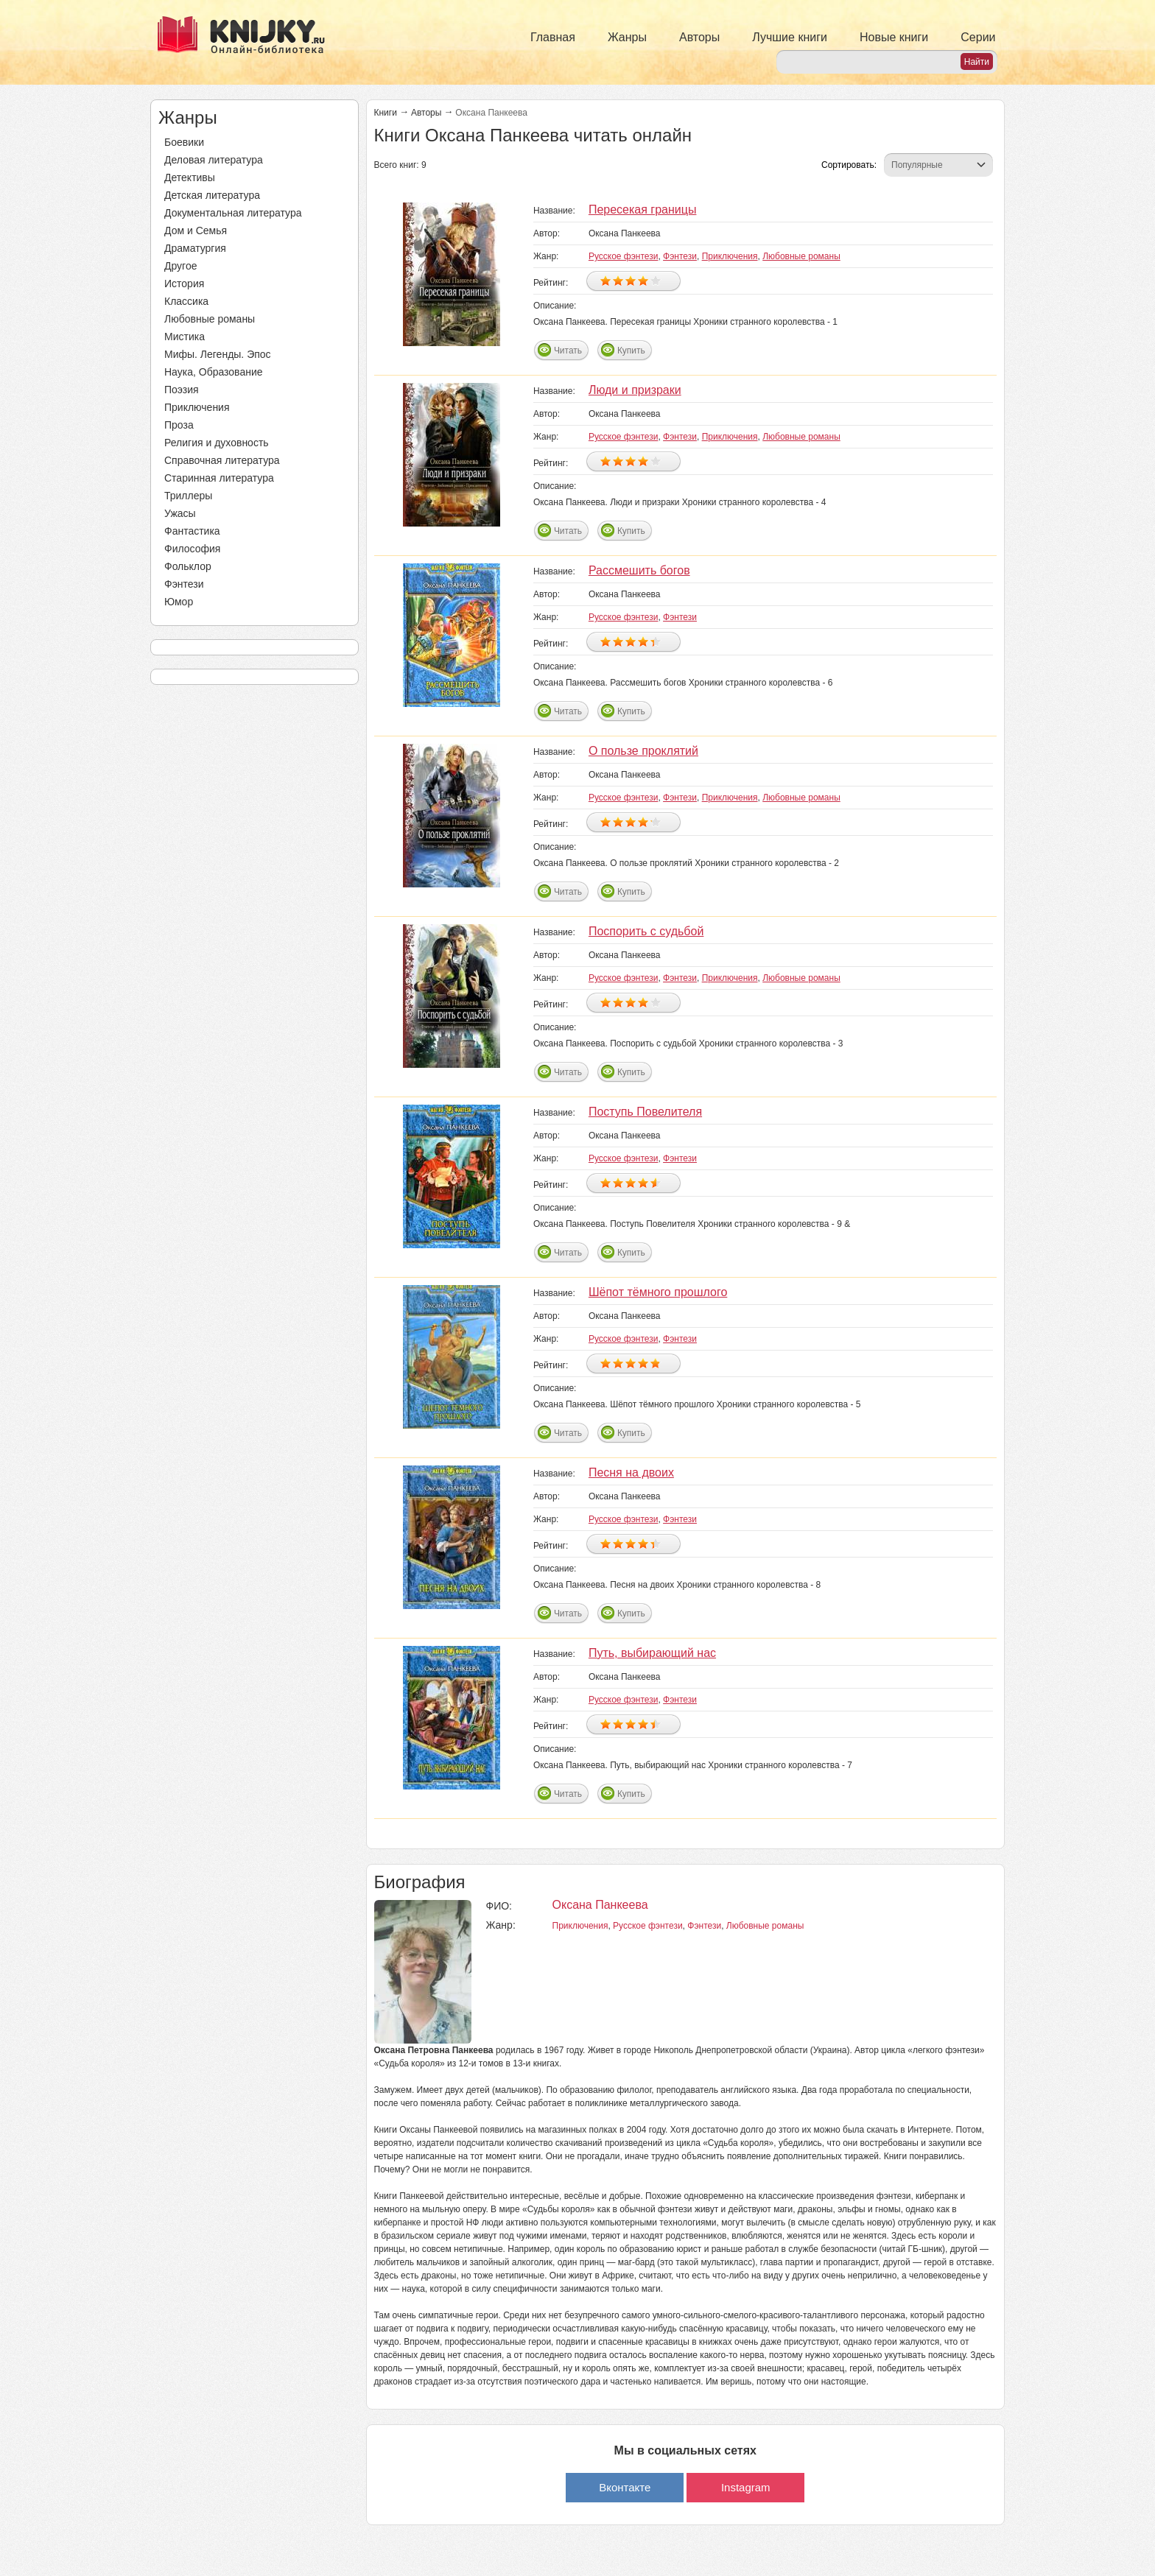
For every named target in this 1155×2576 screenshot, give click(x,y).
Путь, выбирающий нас (652, 1653)
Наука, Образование (213, 372)
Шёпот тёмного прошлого (658, 1292)
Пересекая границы (643, 209)
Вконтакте (624, 2487)
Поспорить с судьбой (646, 931)
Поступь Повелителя (645, 1111)
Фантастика (192, 531)
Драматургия (195, 248)
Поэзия (181, 389)
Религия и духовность (216, 442)
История (184, 283)
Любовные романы (209, 319)
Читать (568, 350)
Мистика (184, 336)
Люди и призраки (635, 390)
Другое (180, 266)
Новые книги (894, 37)
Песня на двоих (631, 1472)
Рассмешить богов (639, 570)
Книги (385, 113)
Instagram (745, 2487)
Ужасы (180, 513)
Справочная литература (222, 460)
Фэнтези (184, 584)
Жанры (627, 37)
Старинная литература (219, 478)
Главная (552, 37)
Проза (179, 425)
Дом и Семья (195, 230)
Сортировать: (849, 165)
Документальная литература (232, 213)
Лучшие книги (789, 37)
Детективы (189, 177)
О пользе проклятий (643, 751)
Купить (631, 350)
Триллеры (188, 496)
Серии (978, 37)
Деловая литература (213, 160)
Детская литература (212, 195)
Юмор (178, 602)
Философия (192, 549)
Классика (186, 301)
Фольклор (187, 566)
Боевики (184, 142)
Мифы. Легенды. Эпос (217, 354)
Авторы (699, 37)
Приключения (197, 407)
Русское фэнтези (624, 256)
